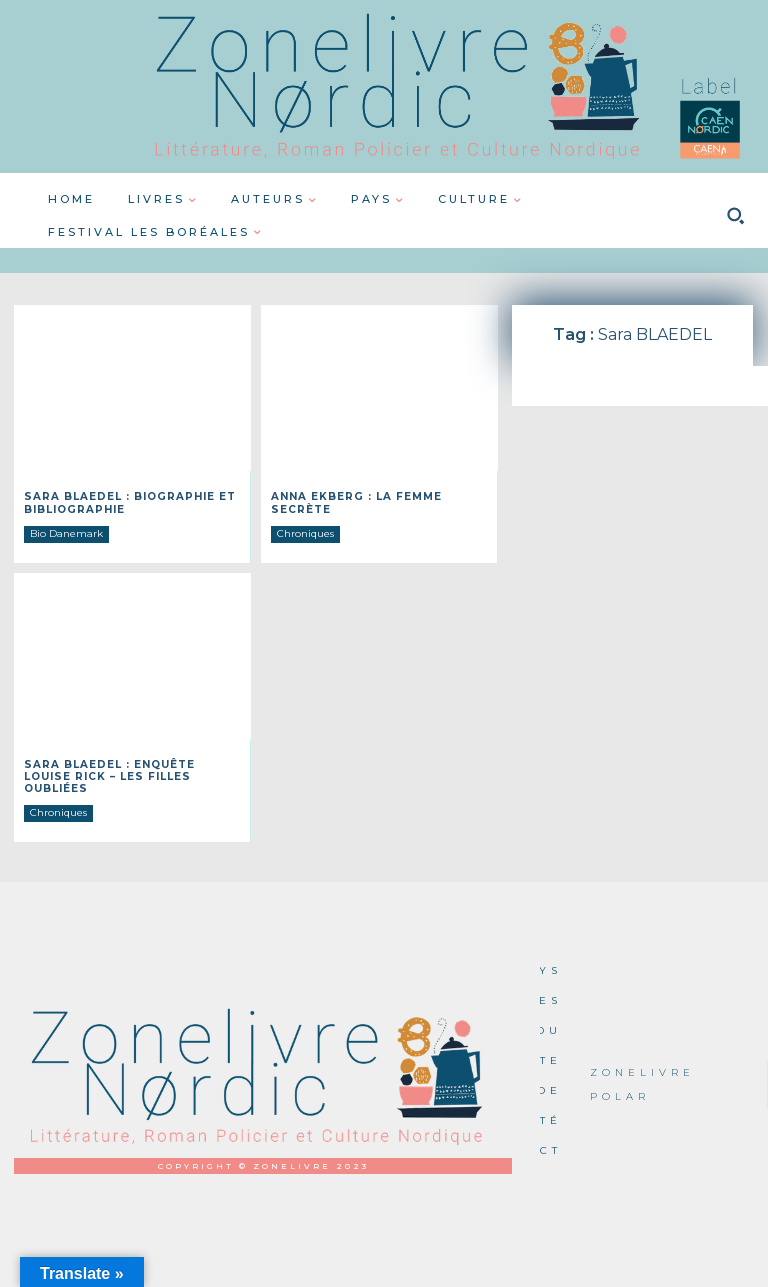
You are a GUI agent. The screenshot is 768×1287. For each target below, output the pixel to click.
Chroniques (305, 532)
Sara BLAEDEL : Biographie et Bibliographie (129, 502)
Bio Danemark (66, 532)
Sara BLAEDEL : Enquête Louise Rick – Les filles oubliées (109, 775)
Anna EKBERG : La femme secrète (356, 502)
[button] (735, 216)
